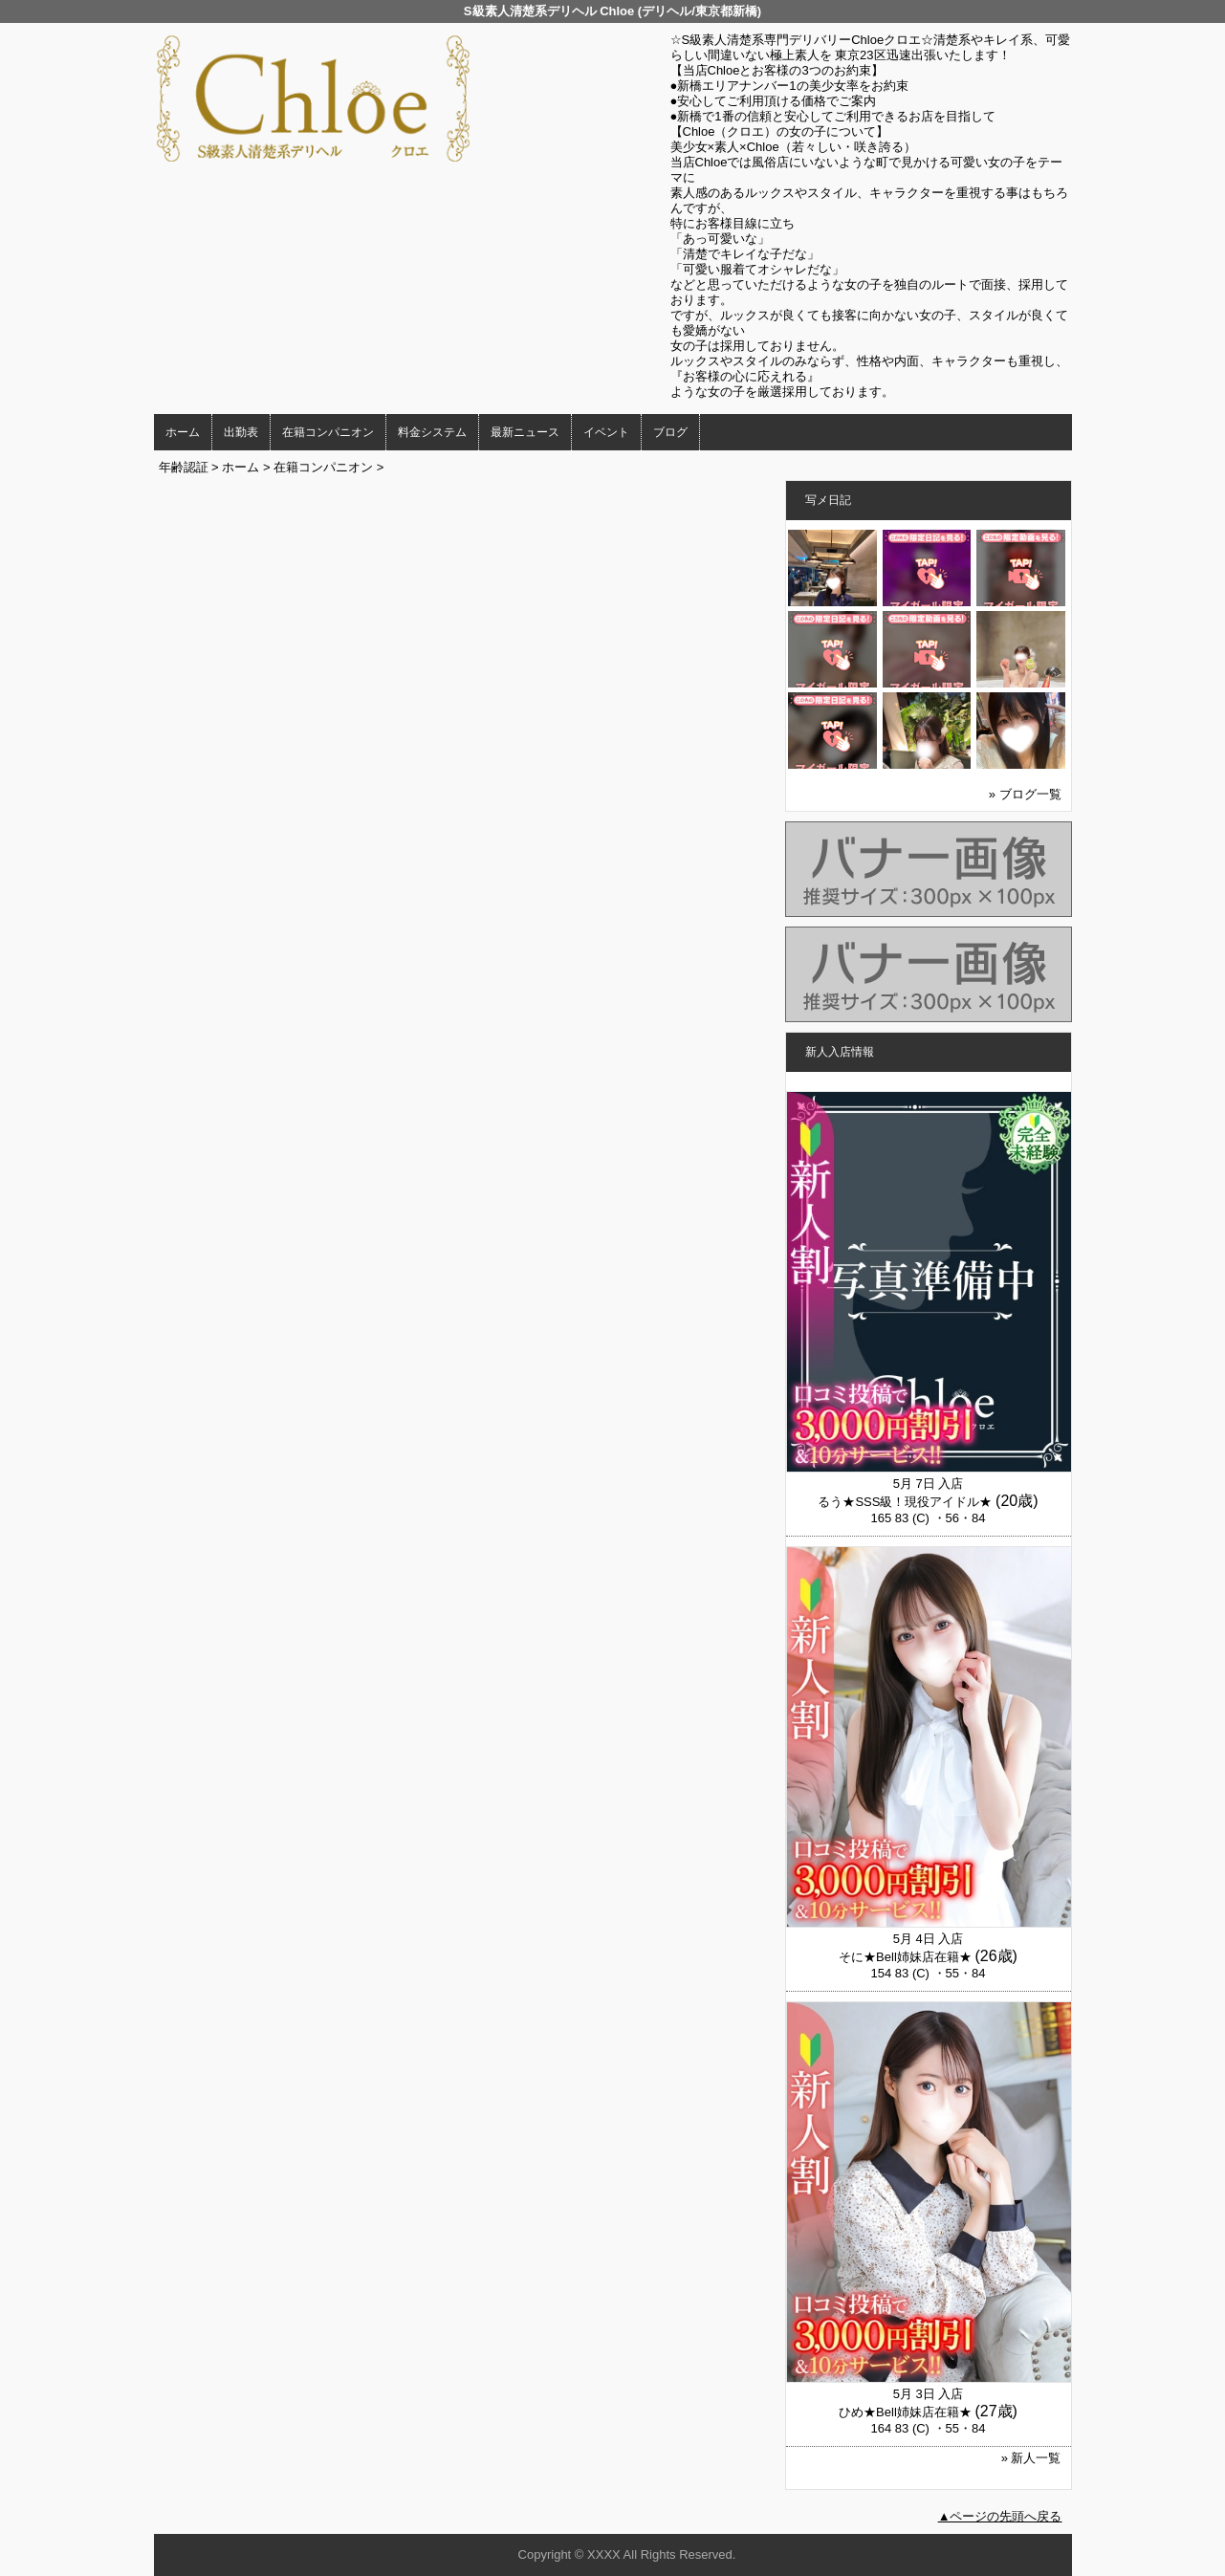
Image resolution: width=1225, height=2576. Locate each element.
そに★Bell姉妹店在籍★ (905, 1957)
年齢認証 (183, 467)
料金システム (432, 432)
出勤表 (241, 432)
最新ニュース (525, 432)
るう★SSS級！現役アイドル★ (905, 1502)
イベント (606, 432)
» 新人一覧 (1031, 2458)
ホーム (182, 432)
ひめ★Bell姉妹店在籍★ (905, 2412)
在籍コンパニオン (328, 432)
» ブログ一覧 (1025, 794)
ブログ (670, 432)
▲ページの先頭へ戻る (1000, 2516)
